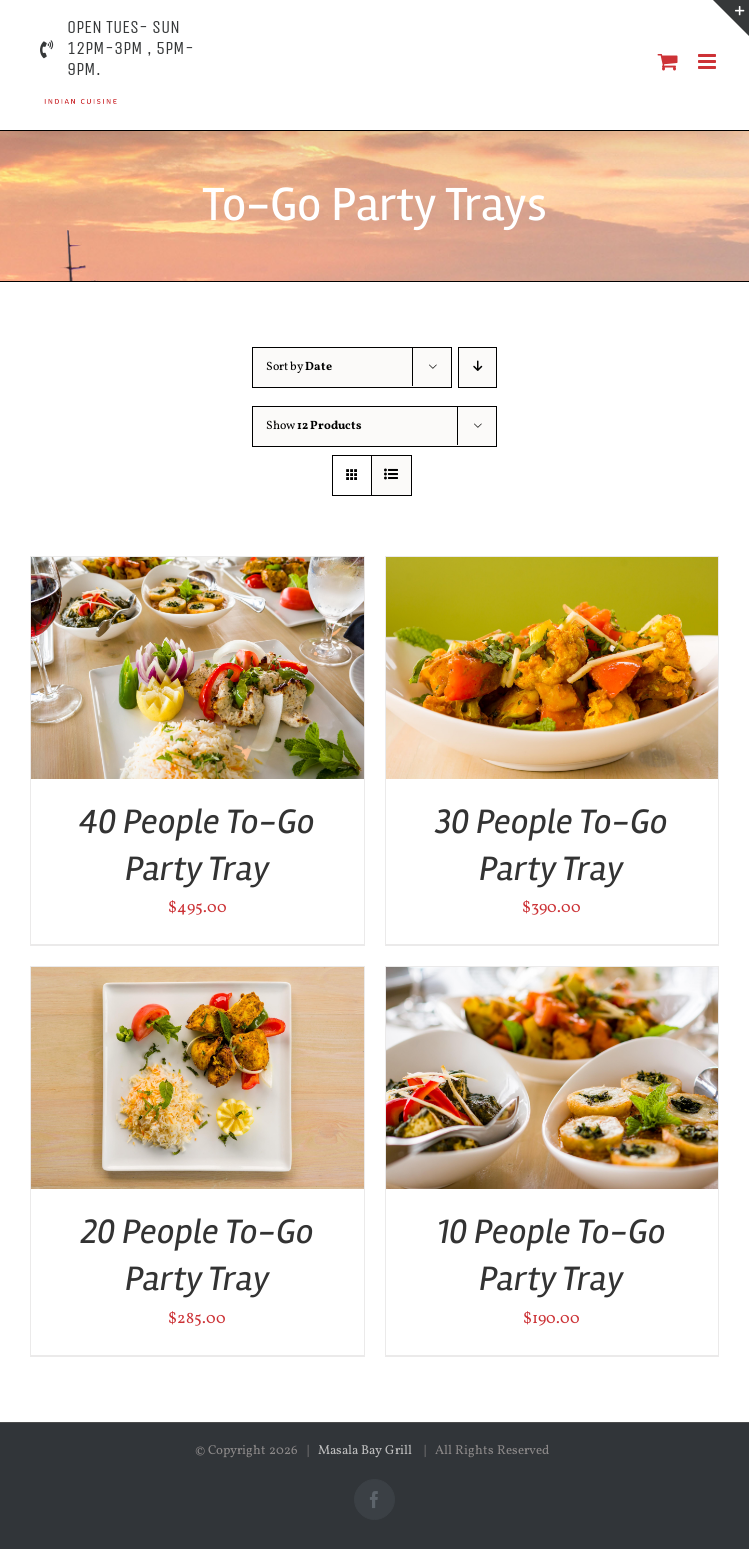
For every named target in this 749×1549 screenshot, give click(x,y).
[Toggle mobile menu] (708, 61)
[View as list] (391, 475)
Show (314, 426)
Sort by (299, 367)
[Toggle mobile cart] (668, 61)
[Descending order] (477, 367)
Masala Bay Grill (366, 1451)
